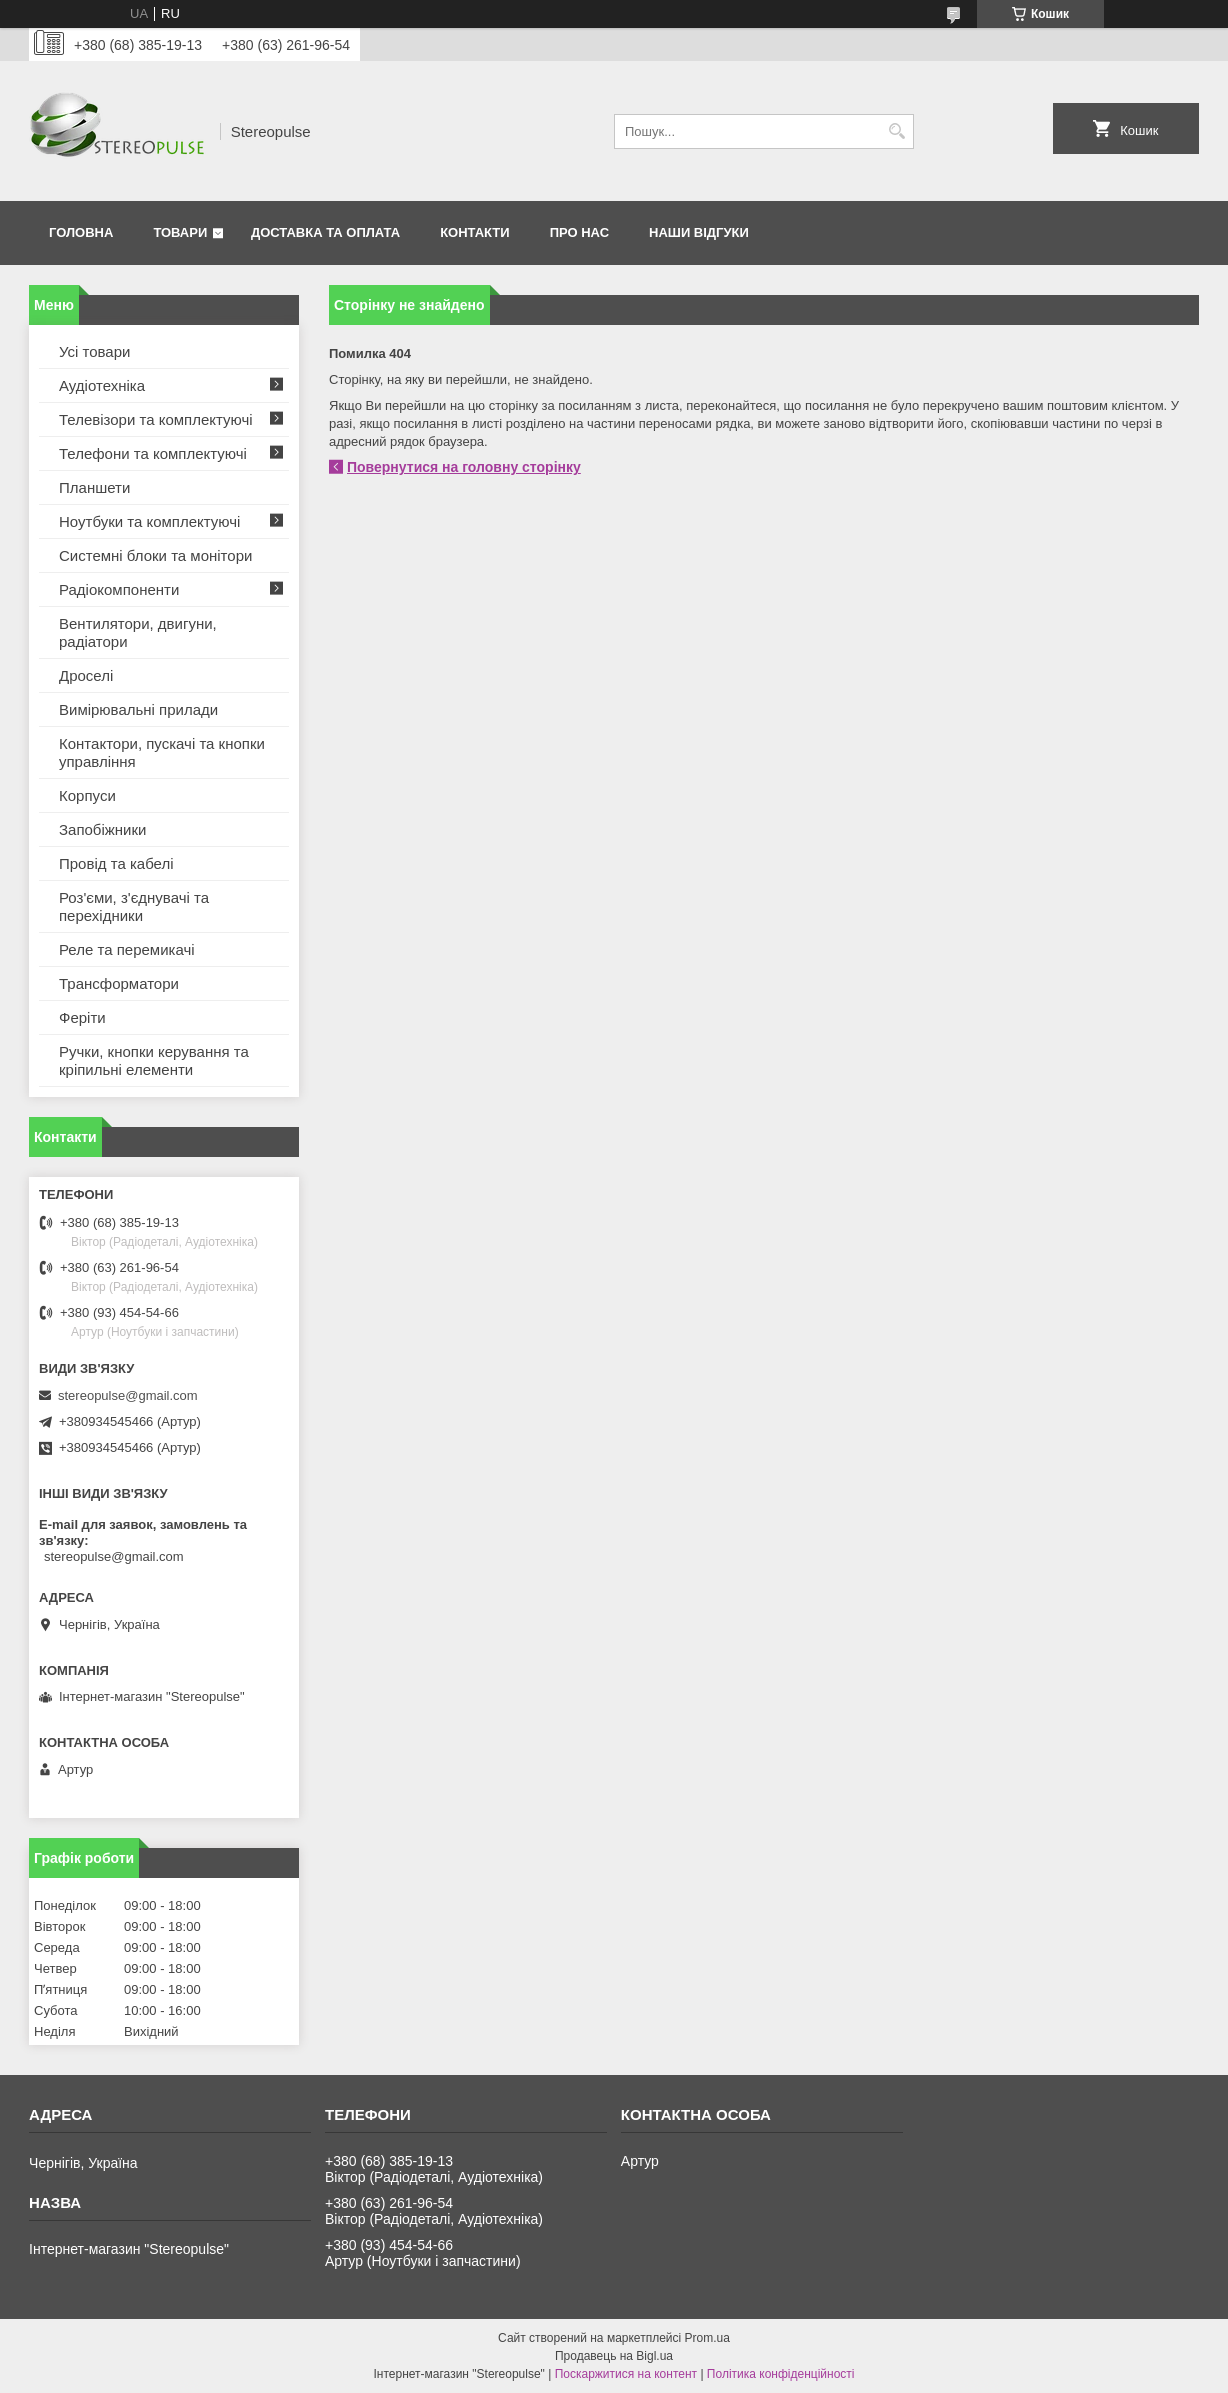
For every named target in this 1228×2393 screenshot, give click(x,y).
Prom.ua (707, 2338)
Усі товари (94, 351)
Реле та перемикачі (127, 949)
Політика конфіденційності (781, 2374)
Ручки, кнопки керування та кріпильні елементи (154, 1060)
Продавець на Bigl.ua (614, 2356)
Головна (81, 232)
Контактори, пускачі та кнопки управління (162, 752)
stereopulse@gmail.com (128, 1395)
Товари (180, 232)
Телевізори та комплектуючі (156, 419)
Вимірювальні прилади (138, 709)
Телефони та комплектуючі (153, 453)
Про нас (579, 232)
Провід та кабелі (116, 863)
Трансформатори (119, 983)
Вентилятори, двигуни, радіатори (138, 632)
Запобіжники (102, 829)
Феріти (82, 1017)
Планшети (94, 487)
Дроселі (86, 675)
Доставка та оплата (325, 232)
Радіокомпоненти (119, 589)
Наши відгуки (699, 232)
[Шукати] (896, 131)
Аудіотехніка (102, 385)
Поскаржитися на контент (626, 2374)
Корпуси (87, 795)
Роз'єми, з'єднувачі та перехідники (134, 906)
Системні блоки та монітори (155, 555)
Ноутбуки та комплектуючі (149, 521)
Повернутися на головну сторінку (464, 467)
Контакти (475, 232)
